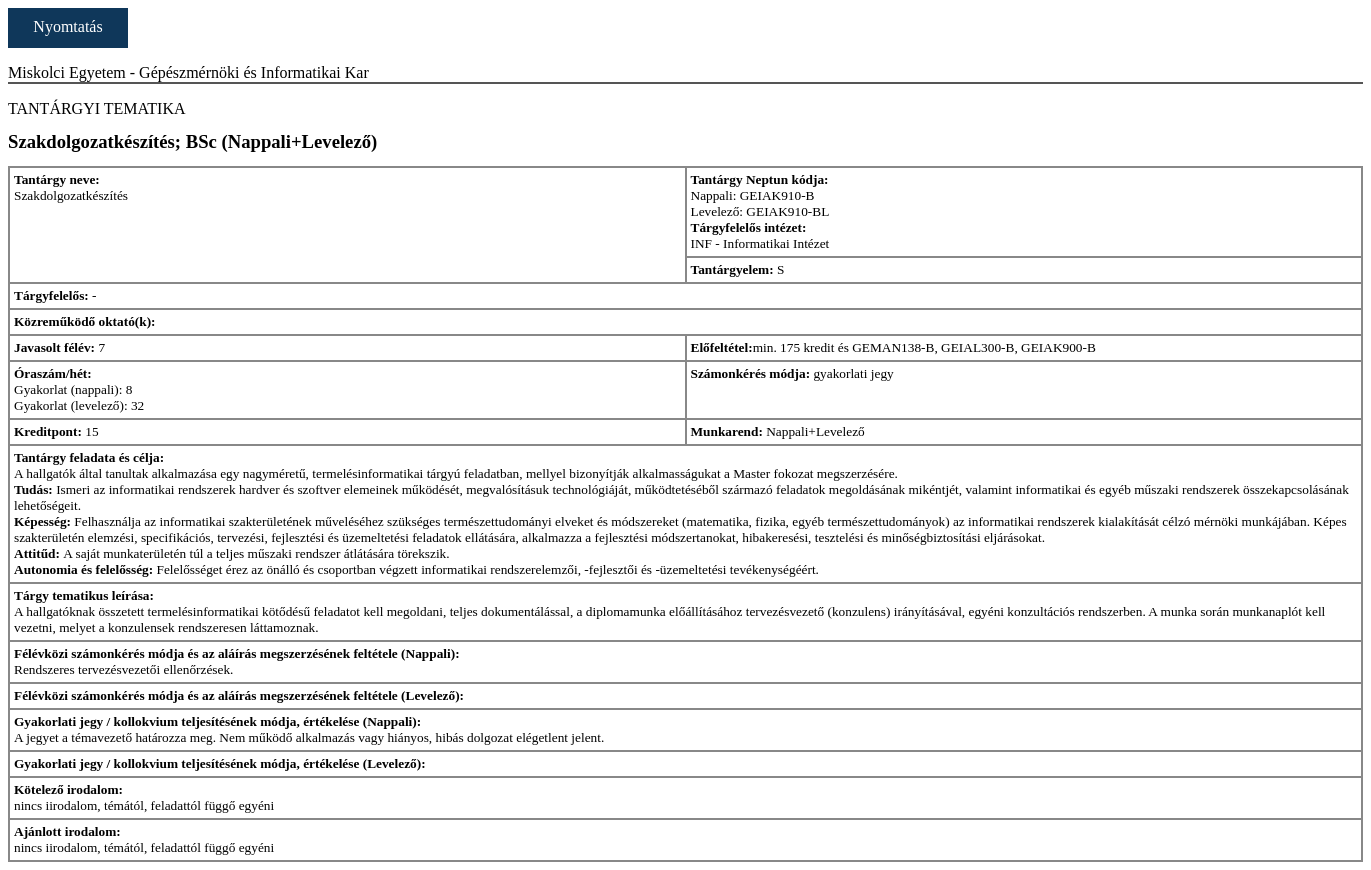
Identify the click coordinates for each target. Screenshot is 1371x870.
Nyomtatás (67, 26)
